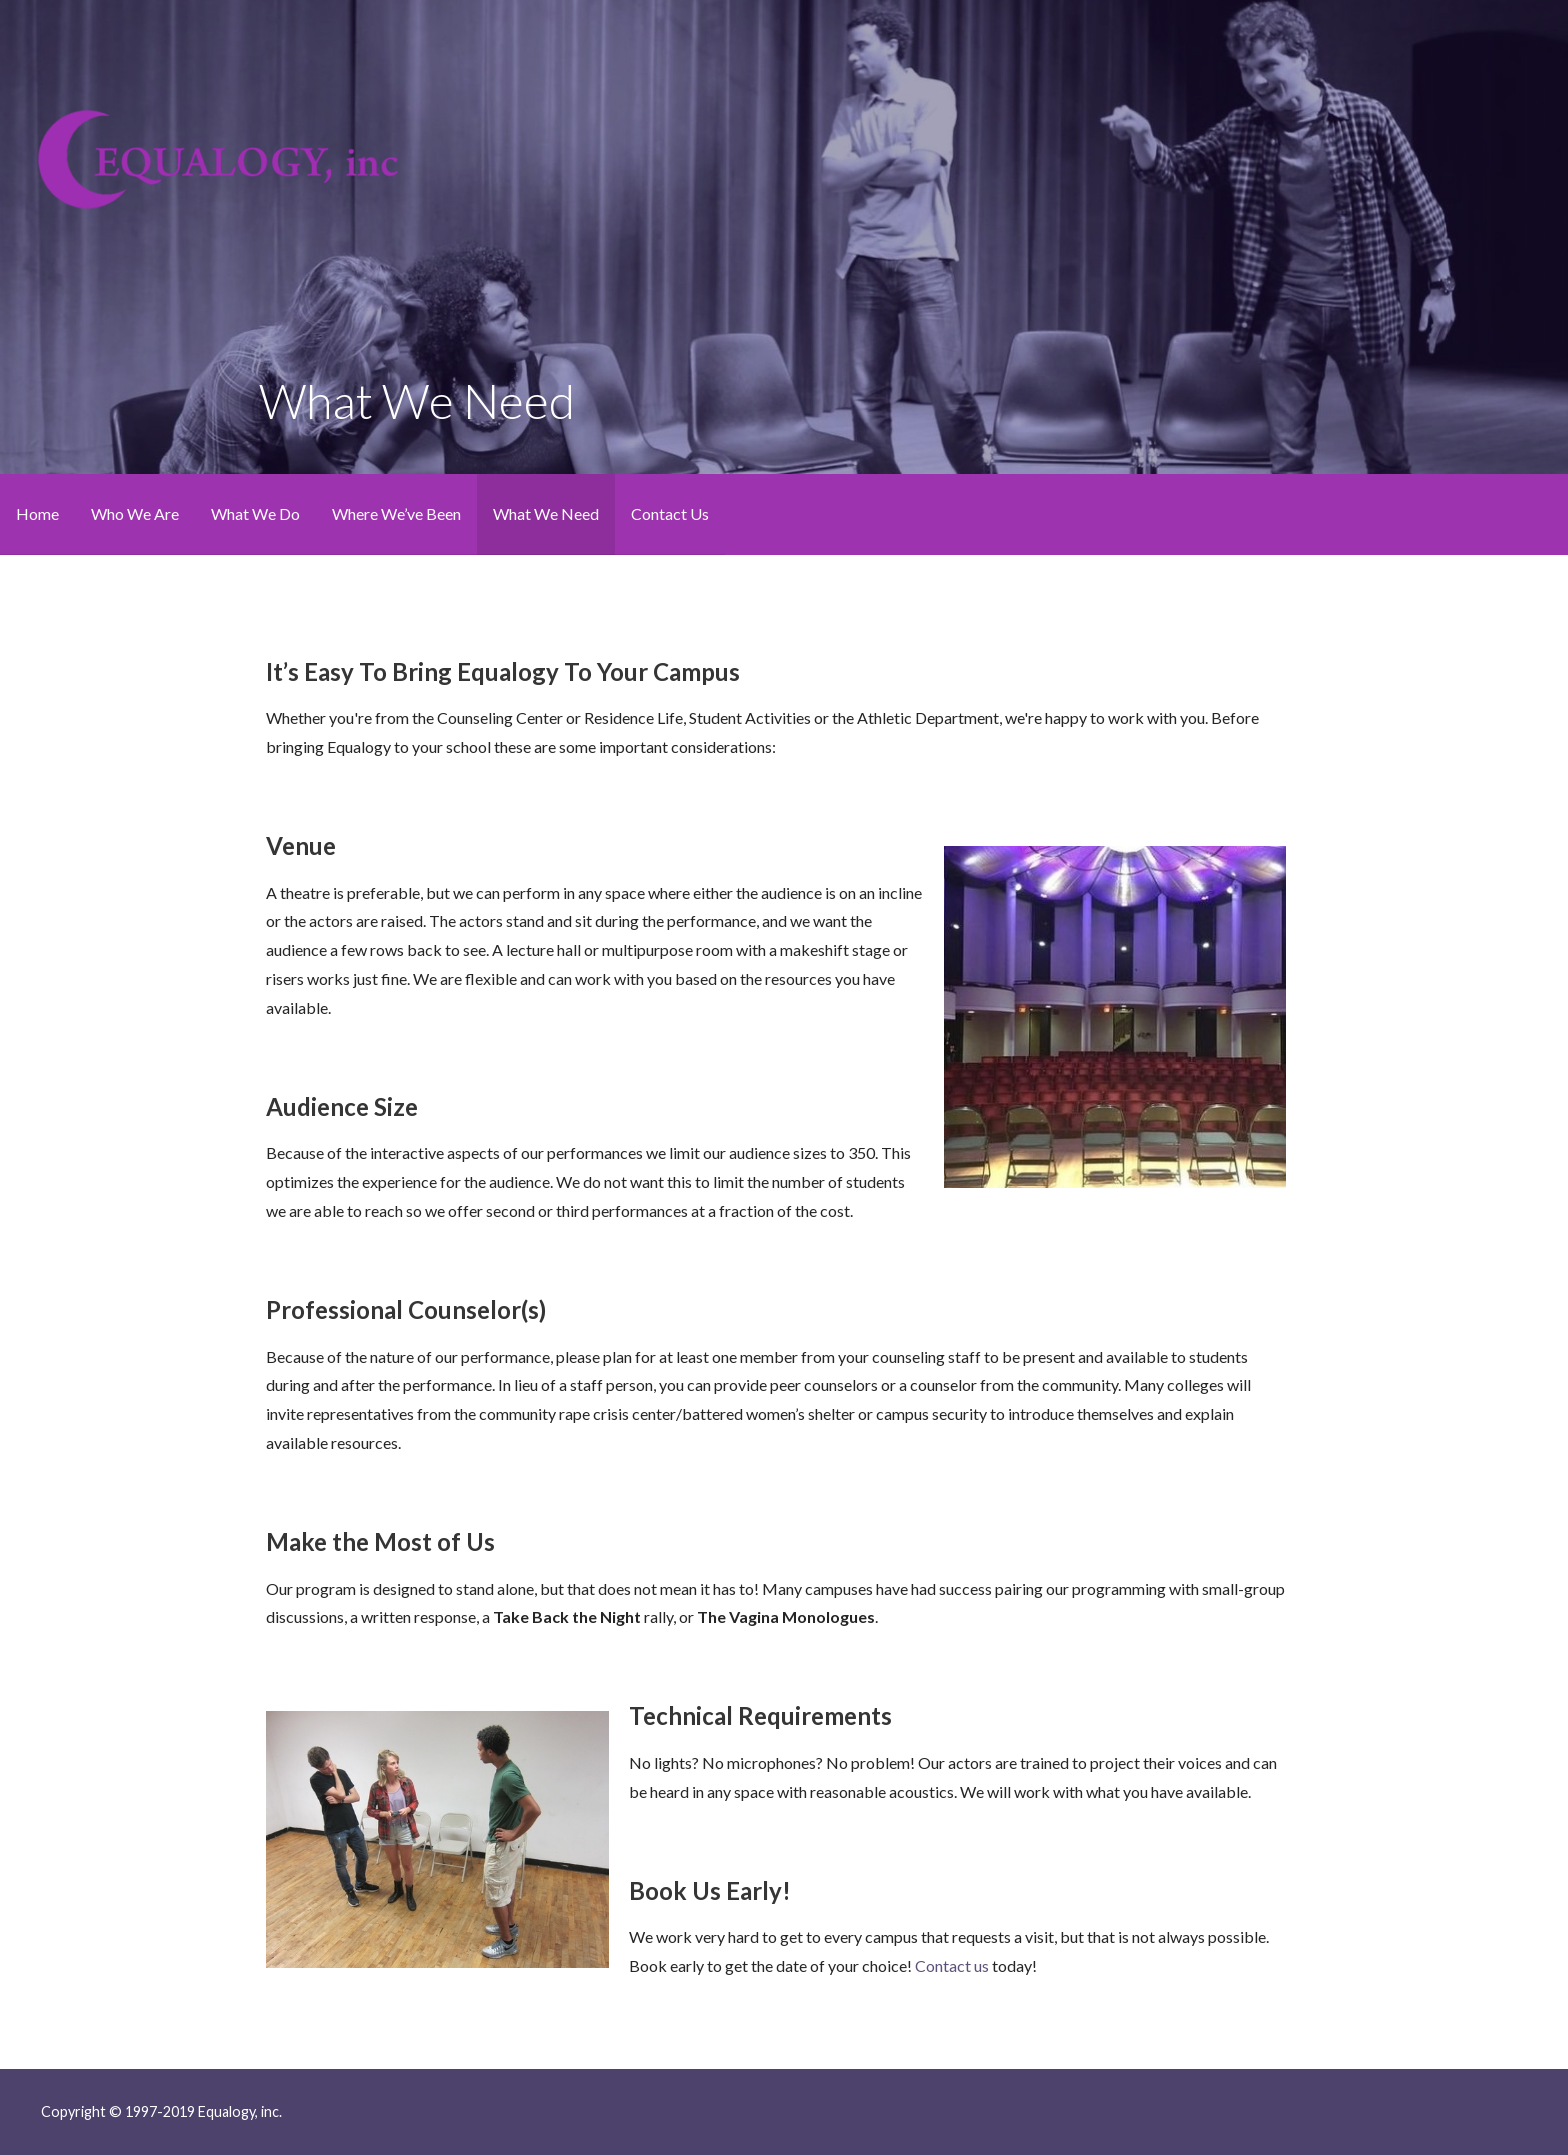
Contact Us (670, 513)
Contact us (952, 1965)
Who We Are (135, 513)
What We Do (255, 513)
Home (37, 513)
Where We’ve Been (396, 513)
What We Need (546, 513)
